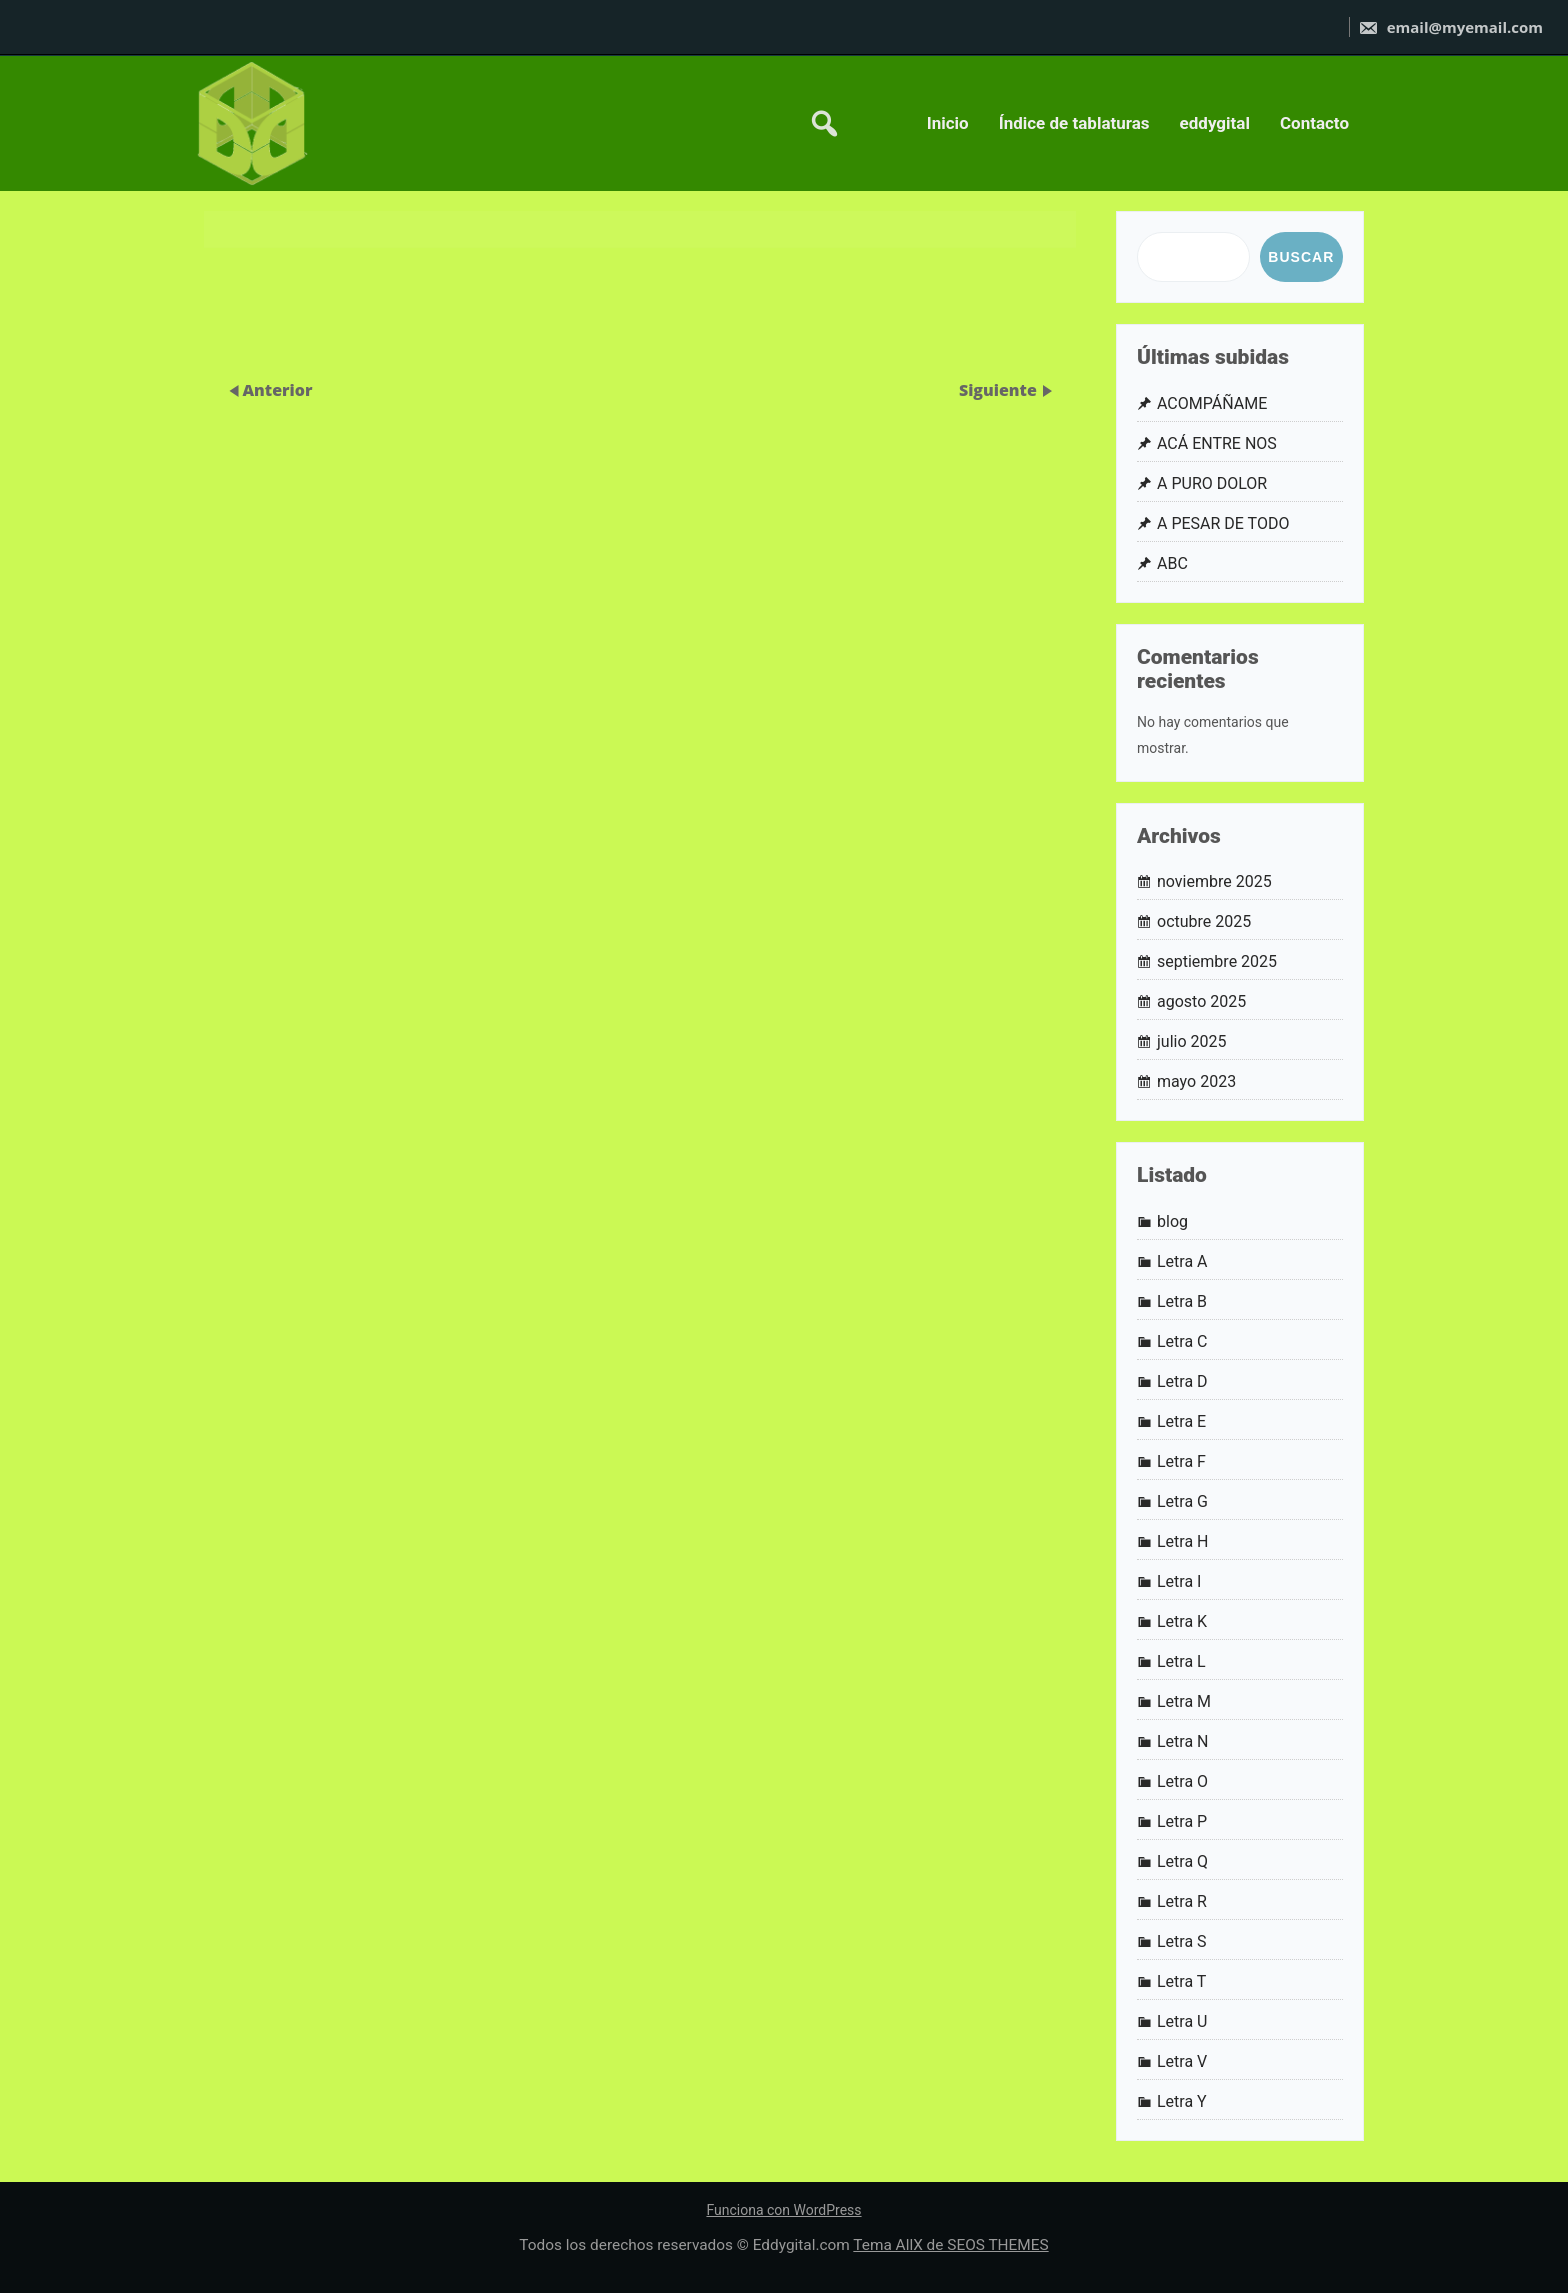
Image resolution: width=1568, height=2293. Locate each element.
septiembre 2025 (1217, 961)
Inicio (948, 123)
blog (1172, 1221)
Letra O (1182, 1781)
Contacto (1314, 123)
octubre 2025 (1204, 921)
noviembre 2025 (1214, 881)
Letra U (1182, 2021)
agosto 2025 (1201, 1001)
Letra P (1182, 1821)
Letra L (1181, 1661)
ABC (1172, 563)
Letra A (1182, 1261)
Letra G (1182, 1501)
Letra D (1182, 1381)
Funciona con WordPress (783, 2210)
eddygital (1215, 123)
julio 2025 (1192, 1041)
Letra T (1181, 1981)
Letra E (1181, 1421)
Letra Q (1182, 1861)
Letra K (1182, 1621)
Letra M (1184, 1701)
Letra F (1181, 1461)
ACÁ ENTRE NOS (1217, 443)
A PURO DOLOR (1212, 483)
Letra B (1182, 1301)
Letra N (1183, 1741)
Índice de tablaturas (1074, 123)
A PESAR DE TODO (1223, 523)
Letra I (1179, 1581)
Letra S (1182, 1941)
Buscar (1301, 257)
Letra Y (1182, 2101)
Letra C (1182, 1341)
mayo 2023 (1196, 1081)
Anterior (277, 390)
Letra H (1183, 1541)
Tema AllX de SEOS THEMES (950, 2245)
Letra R (1182, 1901)
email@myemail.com (1450, 27)
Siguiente (1000, 390)
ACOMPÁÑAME (1212, 403)
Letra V (1182, 2061)
